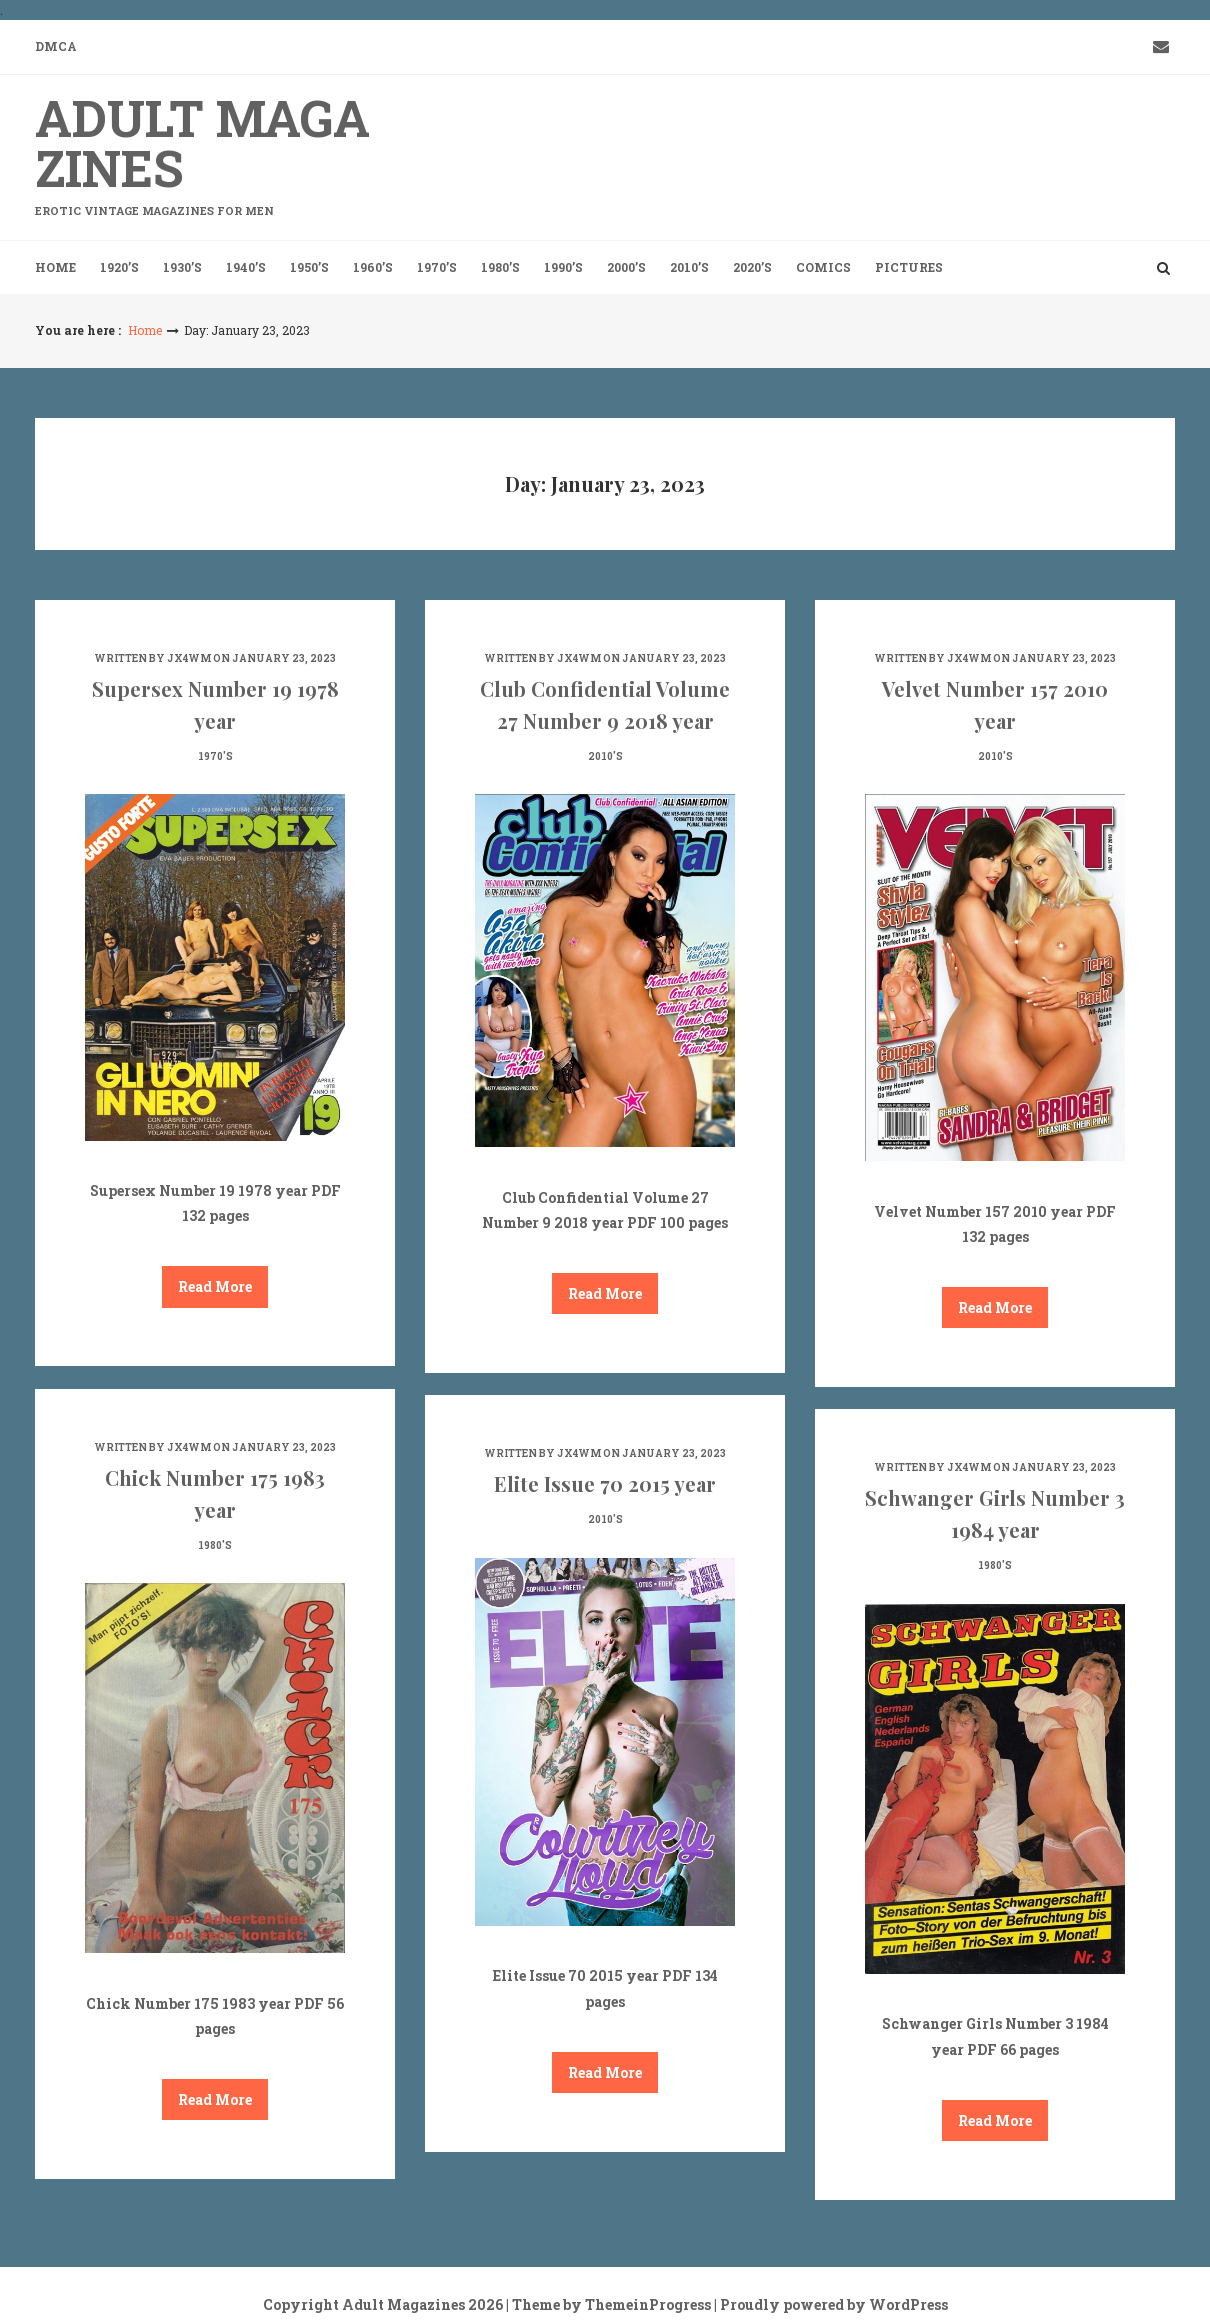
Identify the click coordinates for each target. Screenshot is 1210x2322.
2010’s (689, 267)
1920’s (119, 267)
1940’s (246, 267)
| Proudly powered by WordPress (831, 2304)
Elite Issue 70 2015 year (605, 1483)
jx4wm (189, 658)
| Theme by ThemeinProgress (608, 2304)
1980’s (500, 267)
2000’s (626, 267)
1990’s (563, 267)
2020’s (752, 267)
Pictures (909, 267)
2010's (605, 756)
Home (55, 267)
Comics (823, 267)
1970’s (437, 267)
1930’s (182, 267)
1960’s (373, 267)
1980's (215, 1545)
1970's (215, 756)
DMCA (56, 46)
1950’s (309, 267)
